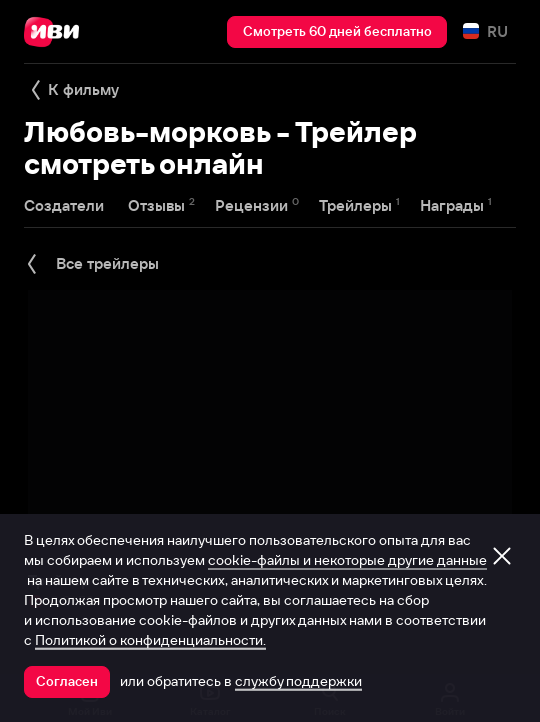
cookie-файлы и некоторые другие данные (347, 560)
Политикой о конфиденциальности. (150, 640)
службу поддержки (298, 681)
